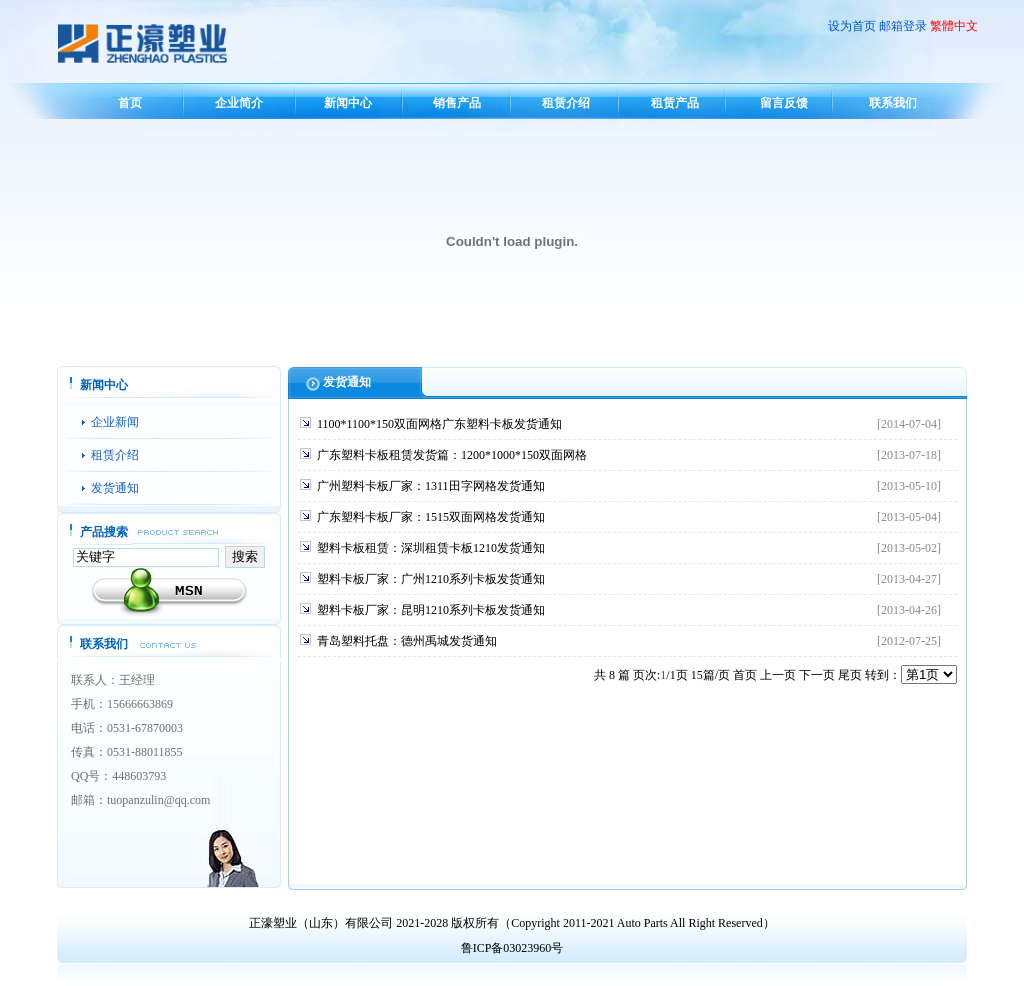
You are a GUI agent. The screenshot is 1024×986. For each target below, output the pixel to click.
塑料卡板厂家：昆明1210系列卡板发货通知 (431, 610)
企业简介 (239, 103)
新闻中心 (348, 103)
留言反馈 (784, 103)
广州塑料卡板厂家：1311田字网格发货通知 (431, 486)
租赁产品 (675, 103)
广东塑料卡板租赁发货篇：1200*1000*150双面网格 (452, 455)
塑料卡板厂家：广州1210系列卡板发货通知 (431, 579)
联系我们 (893, 103)
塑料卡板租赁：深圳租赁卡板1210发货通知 (431, 548)
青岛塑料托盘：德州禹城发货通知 (407, 641)
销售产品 (457, 103)
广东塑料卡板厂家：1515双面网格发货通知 (431, 517)
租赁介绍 (566, 103)
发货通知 (115, 488)
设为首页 (852, 26)
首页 (130, 103)
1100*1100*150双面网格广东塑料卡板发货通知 (439, 424)
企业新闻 (115, 422)
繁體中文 (954, 26)
